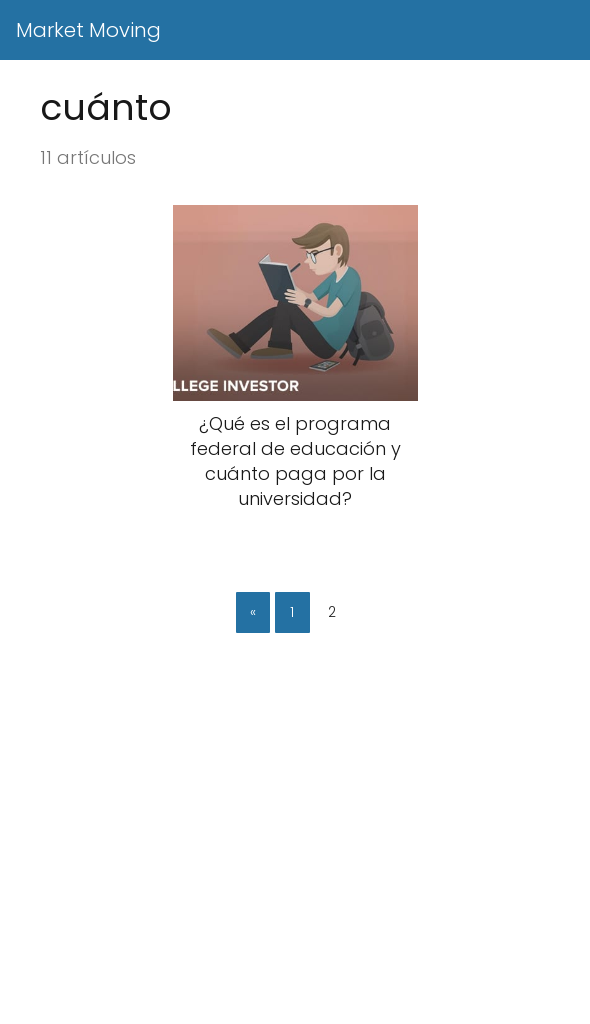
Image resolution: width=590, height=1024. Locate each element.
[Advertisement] (295, 877)
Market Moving (88, 30)
